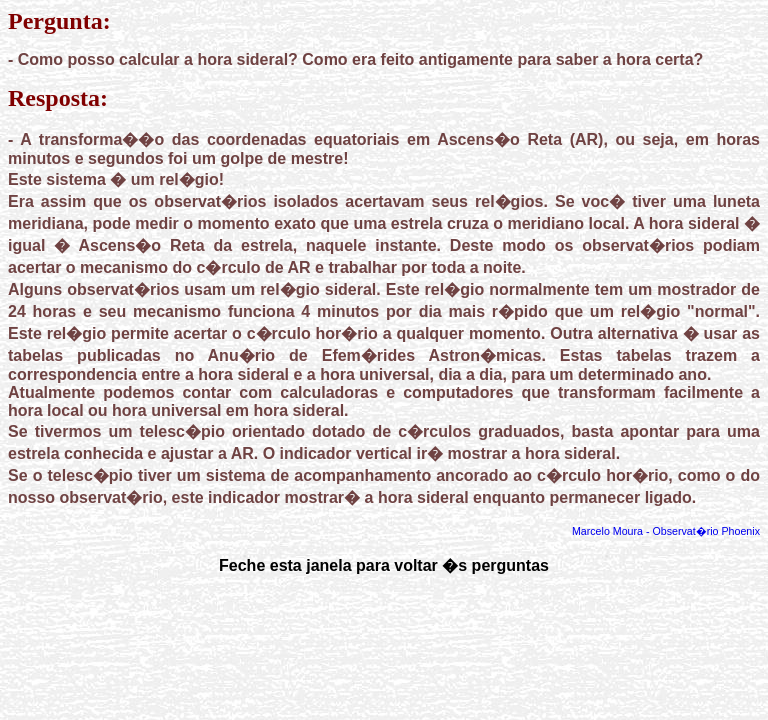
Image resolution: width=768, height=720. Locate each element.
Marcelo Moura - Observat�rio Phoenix (666, 531)
